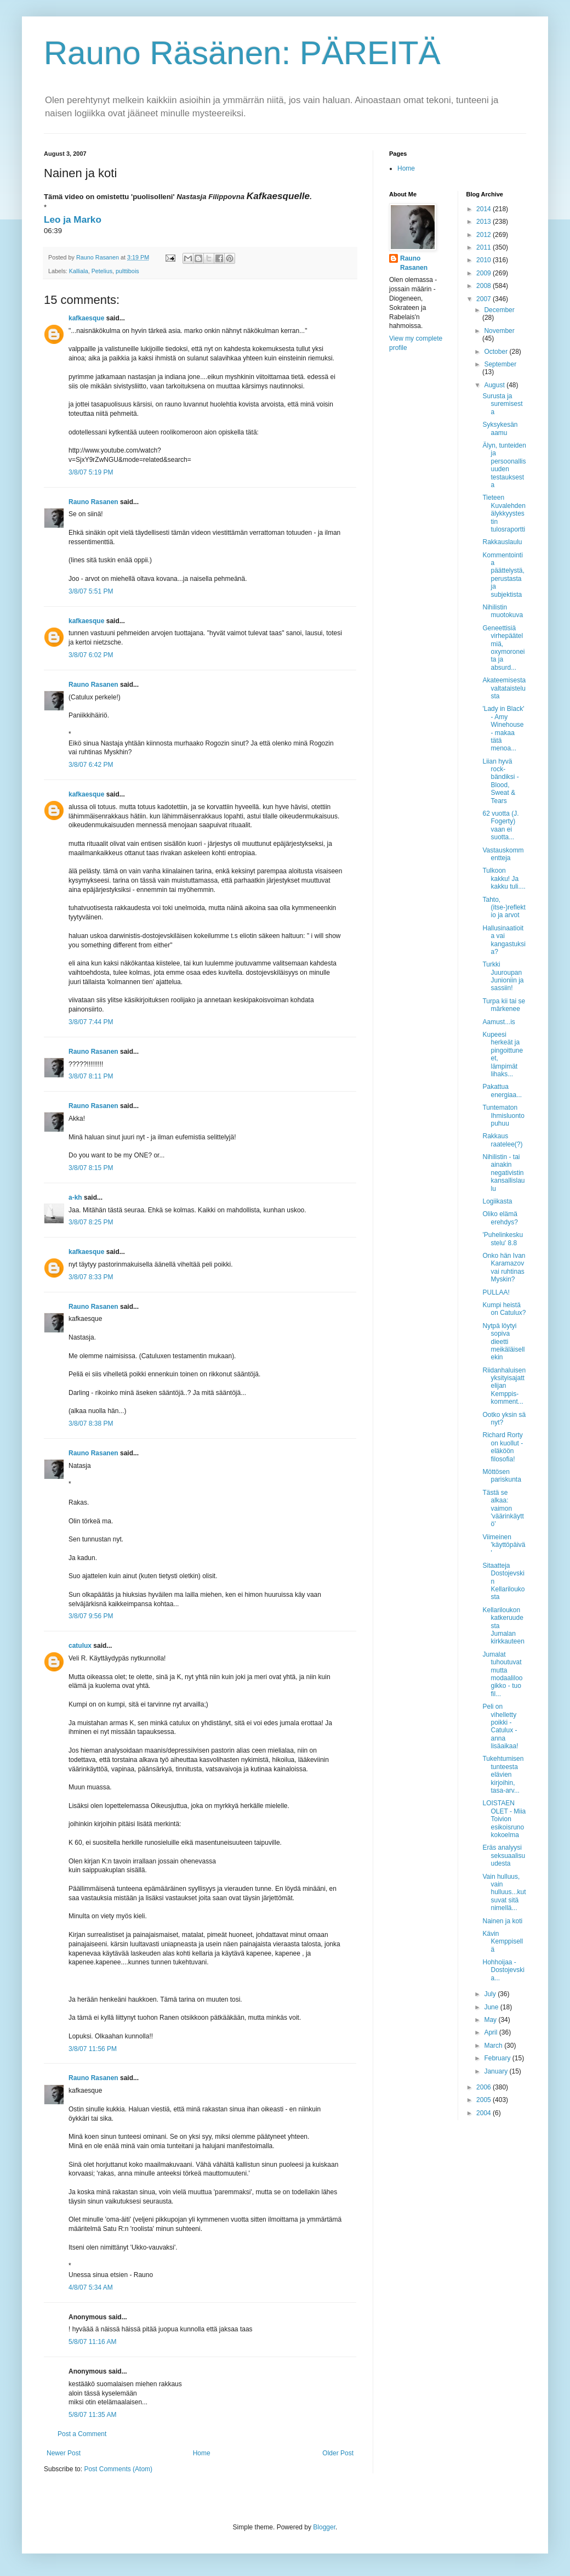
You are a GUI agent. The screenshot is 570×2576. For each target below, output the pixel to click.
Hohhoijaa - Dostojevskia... (503, 1970)
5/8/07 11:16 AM (92, 2342)
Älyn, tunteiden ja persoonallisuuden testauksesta (504, 465)
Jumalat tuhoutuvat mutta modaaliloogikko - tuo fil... (502, 1674)
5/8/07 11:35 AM (92, 2415)
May (491, 2020)
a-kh (75, 1197)
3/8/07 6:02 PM (91, 655)
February (498, 2058)
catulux (80, 1645)
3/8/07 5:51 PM (91, 591)
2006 (484, 2087)
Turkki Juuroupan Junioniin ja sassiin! (502, 976)
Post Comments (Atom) (118, 2469)
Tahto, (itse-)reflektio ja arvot (503, 907)
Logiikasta (497, 1201)
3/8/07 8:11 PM (91, 1076)
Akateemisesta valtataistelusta (504, 688)
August (495, 385)
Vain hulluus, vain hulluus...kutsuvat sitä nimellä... (504, 1892)
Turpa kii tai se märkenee (503, 1005)
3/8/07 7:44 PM (91, 1022)
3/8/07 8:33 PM (91, 1277)
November (499, 331)
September (500, 364)
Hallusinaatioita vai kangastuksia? (503, 940)
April (491, 2032)
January (496, 2071)
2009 (484, 273)
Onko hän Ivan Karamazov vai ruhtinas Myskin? (503, 1267)
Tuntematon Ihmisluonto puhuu (503, 1115)
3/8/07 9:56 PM (91, 1616)
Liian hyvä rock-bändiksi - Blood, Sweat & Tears (500, 781)
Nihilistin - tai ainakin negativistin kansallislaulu (503, 1173)
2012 (484, 235)
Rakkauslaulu (502, 542)
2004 (484, 2113)
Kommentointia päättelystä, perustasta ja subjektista (503, 574)
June (492, 2007)
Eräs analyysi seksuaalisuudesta (503, 1855)
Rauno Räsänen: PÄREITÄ (242, 53)
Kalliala (78, 271)
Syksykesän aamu (499, 428)
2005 (484, 2100)
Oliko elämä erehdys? (499, 1217)
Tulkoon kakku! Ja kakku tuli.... (503, 878)
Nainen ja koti (502, 1921)
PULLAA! (495, 1292)
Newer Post (64, 2453)
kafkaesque (86, 318)
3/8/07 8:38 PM (91, 1423)
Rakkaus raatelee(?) (502, 1140)
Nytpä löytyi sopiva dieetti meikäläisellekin (503, 1342)
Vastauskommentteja (502, 854)
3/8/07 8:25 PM (91, 1222)
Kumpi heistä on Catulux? (504, 1309)
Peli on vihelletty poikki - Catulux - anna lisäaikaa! (500, 1726)
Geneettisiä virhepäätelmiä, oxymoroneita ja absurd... (503, 647)
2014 (484, 209)
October (496, 351)
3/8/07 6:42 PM (91, 765)
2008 (484, 286)
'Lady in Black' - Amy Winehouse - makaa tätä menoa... (503, 728)
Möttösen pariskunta (501, 1475)
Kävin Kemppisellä (502, 1941)
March (494, 2045)
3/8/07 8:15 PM (91, 1168)
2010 (484, 260)
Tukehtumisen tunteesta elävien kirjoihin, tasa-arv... (502, 1774)
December (499, 310)
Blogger (324, 2527)
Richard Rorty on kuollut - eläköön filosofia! (502, 1446)
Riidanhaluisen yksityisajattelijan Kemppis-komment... (504, 1386)
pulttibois (127, 271)
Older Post (338, 2453)
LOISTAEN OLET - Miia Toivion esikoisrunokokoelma (504, 1819)
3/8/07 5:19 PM (91, 472)
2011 (484, 247)
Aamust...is (498, 1022)
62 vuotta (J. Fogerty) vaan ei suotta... (500, 825)
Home (201, 2453)
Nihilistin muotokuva (502, 611)
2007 (484, 299)
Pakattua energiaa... (502, 1090)
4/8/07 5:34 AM (91, 2287)
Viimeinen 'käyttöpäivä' (503, 1545)
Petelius (102, 271)
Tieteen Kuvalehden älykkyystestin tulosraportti (503, 513)
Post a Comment (82, 2434)
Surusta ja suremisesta (502, 404)
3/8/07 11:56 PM (93, 2049)
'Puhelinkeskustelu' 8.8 (502, 1238)
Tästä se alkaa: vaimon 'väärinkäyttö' (502, 1508)
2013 (484, 221)
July (491, 1994)
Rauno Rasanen (93, 502)
